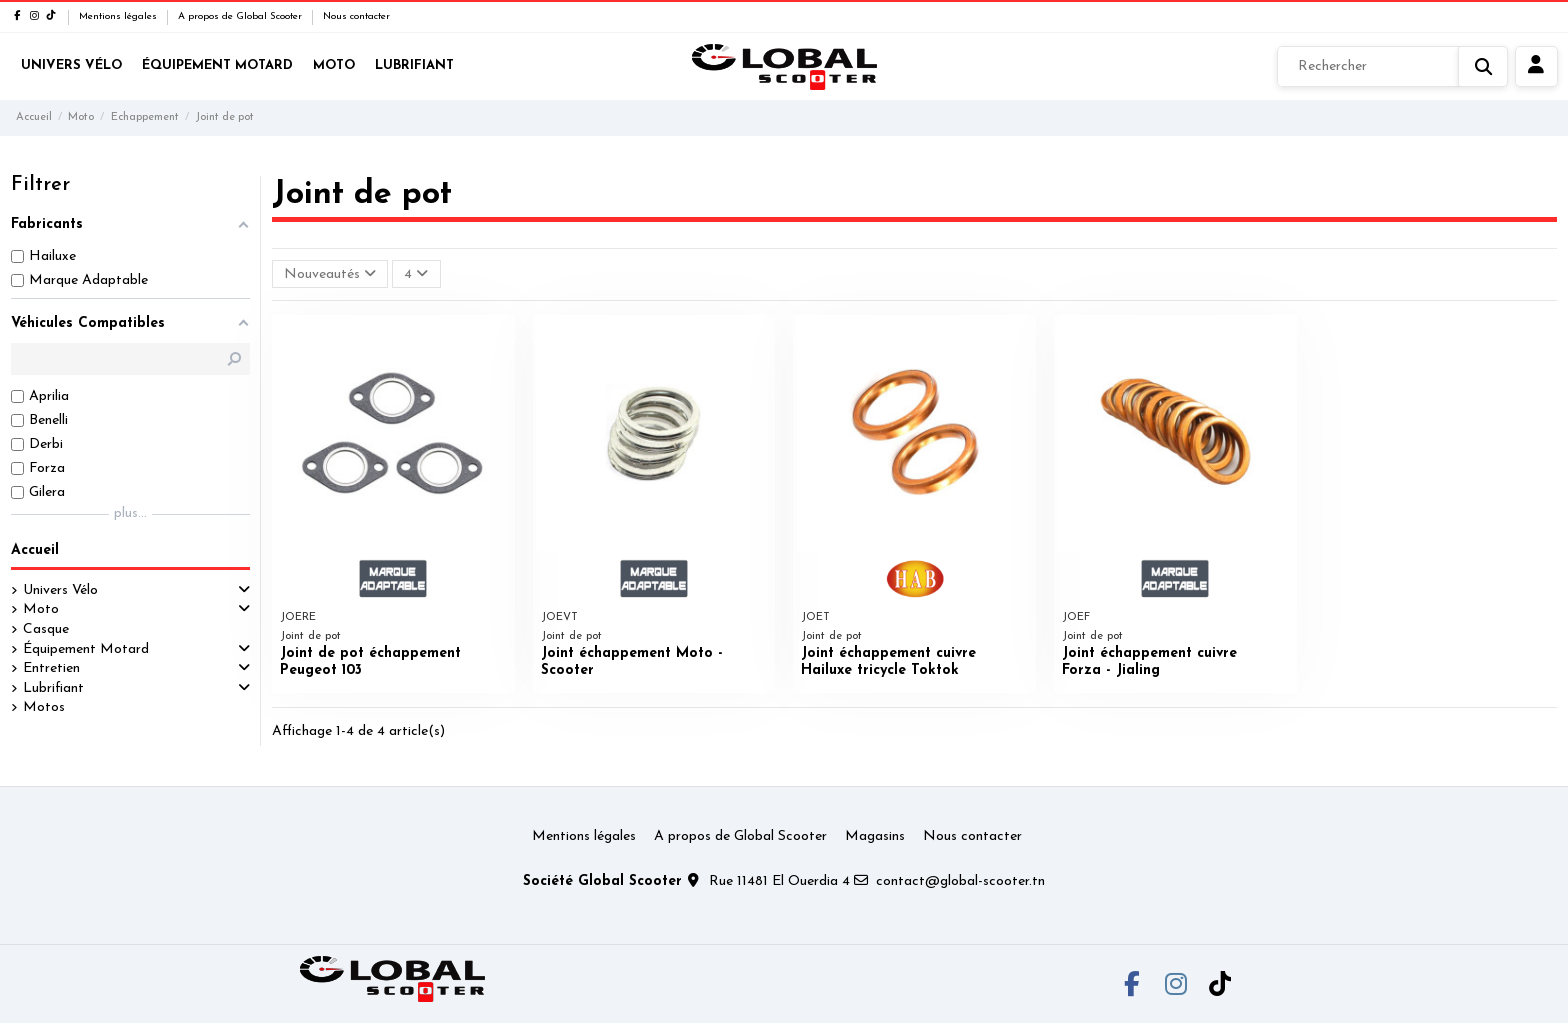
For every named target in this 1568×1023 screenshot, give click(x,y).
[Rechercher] (1392, 67)
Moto (41, 609)
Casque (46, 629)
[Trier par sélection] (330, 274)
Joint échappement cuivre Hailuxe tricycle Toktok (888, 662)
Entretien (51, 668)
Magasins (875, 836)
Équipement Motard (86, 649)
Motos (44, 707)
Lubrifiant (53, 688)
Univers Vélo (60, 590)
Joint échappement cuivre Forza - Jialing (1149, 662)
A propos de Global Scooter (241, 16)
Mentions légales (119, 16)
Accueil (35, 550)
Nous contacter (356, 16)
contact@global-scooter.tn (960, 881)
